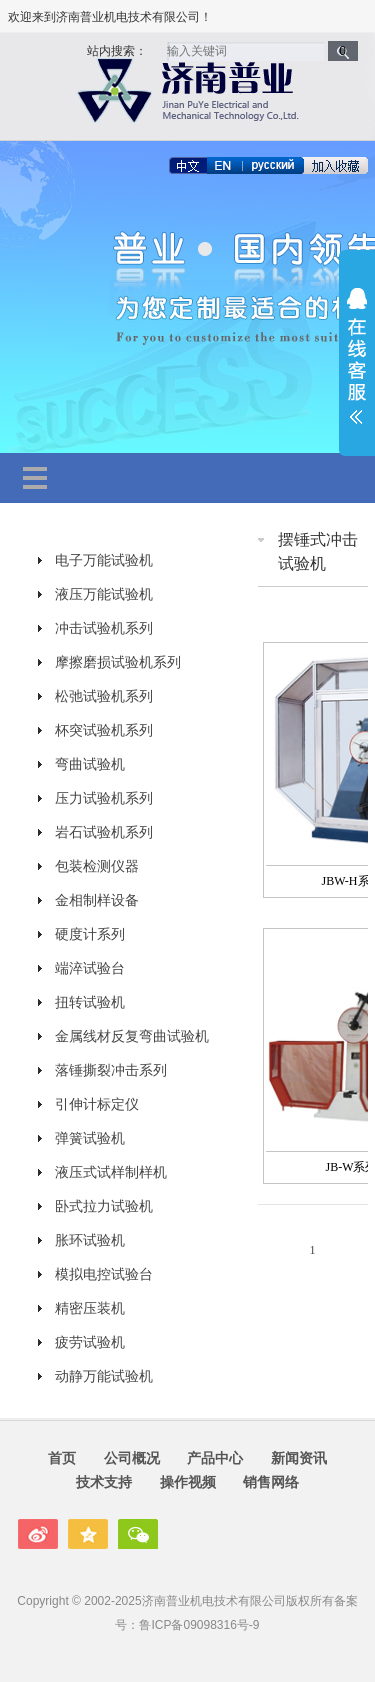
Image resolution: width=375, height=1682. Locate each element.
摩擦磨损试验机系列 (118, 662)
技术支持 (104, 1482)
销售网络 (271, 1482)
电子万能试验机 (104, 560)
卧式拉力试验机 (104, 1206)
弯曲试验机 (90, 764)
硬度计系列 (90, 934)
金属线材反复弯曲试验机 (132, 1036)
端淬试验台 (90, 968)
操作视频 (188, 1482)
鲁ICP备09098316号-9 (199, 1625)
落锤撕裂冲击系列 (111, 1070)
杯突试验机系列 (104, 730)
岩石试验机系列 (104, 832)
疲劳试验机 (90, 1342)
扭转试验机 (90, 1002)
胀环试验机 (90, 1240)
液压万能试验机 (104, 594)
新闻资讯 (299, 1458)
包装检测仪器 (97, 866)
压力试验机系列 (104, 798)
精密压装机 (90, 1308)
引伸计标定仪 (97, 1104)
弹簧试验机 (90, 1138)
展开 (357, 356)
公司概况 (132, 1458)
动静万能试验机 (104, 1376)
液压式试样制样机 (111, 1172)
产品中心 (215, 1458)
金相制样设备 (97, 900)
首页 (62, 1458)
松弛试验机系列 (104, 696)
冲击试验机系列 (104, 628)
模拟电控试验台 (104, 1274)
